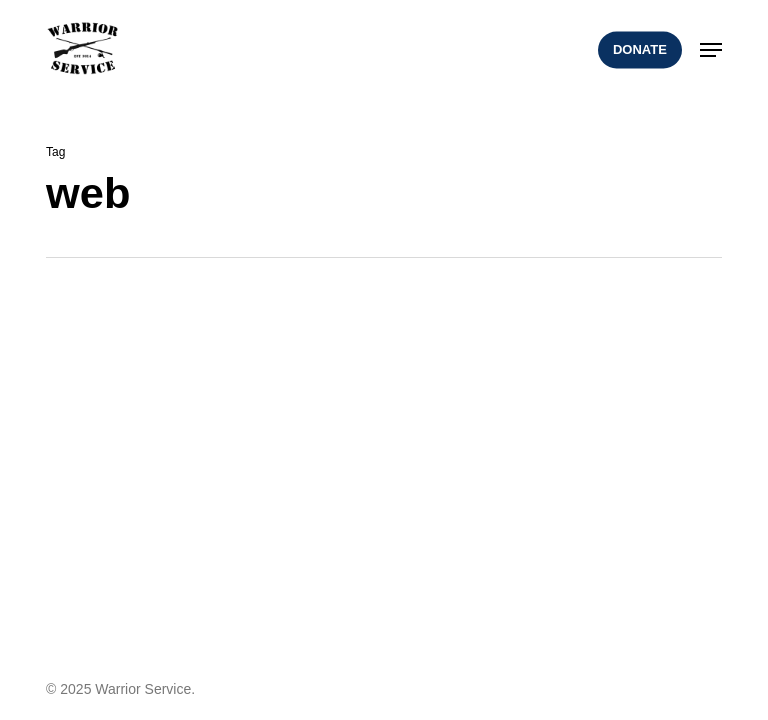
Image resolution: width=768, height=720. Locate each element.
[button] (711, 50)
